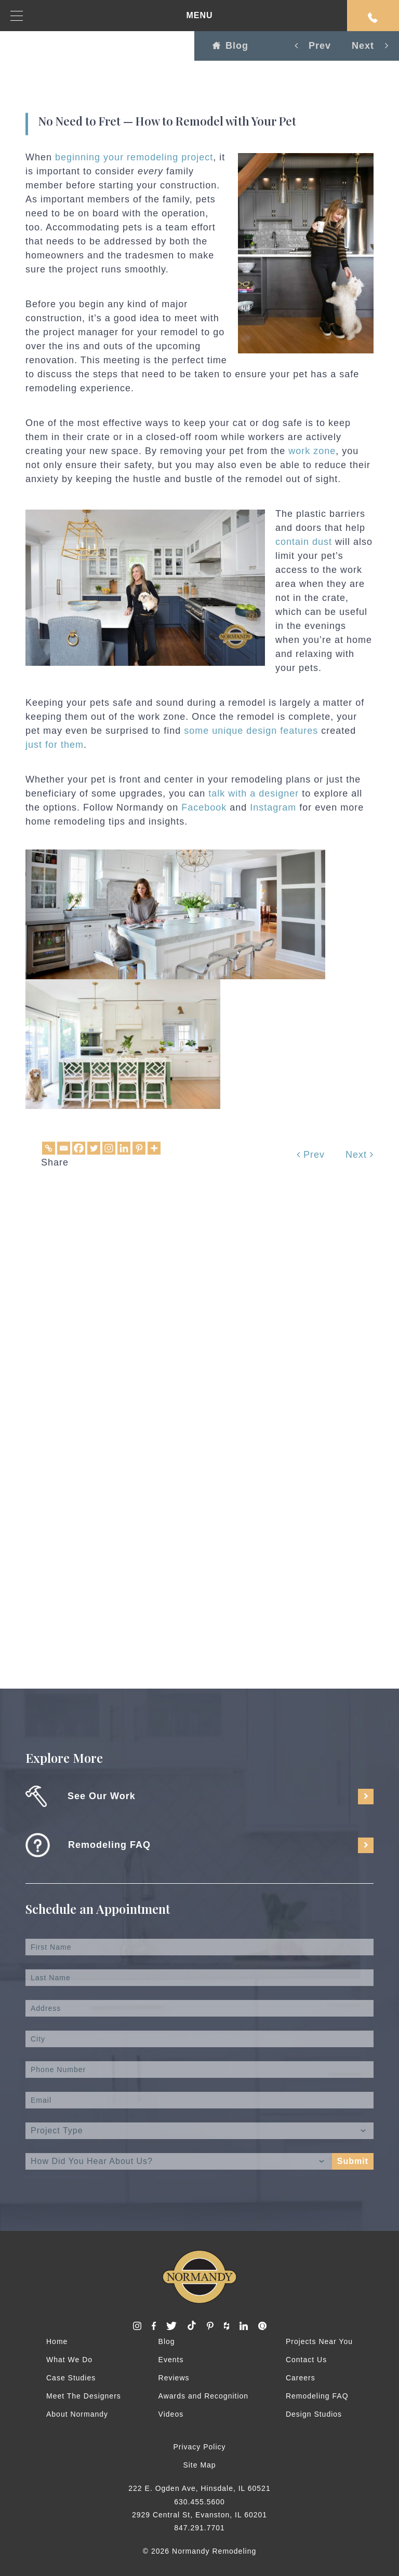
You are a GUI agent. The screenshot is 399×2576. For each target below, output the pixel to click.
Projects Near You (319, 2341)
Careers (300, 2378)
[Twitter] (93, 1148)
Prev (311, 1154)
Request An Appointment (373, 17)
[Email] (63, 1148)
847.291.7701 (199, 2528)
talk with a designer (253, 793)
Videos (171, 2414)
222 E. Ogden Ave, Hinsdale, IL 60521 (199, 2488)
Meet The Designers (83, 2396)
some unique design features (251, 730)
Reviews (174, 2378)
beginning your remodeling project (134, 157)
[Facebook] (78, 1148)
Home (57, 2341)
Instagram (273, 807)
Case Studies (71, 2378)
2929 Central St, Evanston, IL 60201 (199, 2515)
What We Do (69, 2359)
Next (359, 1154)
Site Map (199, 2465)
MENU (111, 16)
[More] (154, 1148)
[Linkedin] (123, 1148)
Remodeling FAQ (317, 2396)
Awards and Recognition (203, 2396)
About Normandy (77, 2414)
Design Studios (314, 2414)
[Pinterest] (138, 1148)
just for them (54, 744)
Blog (230, 45)
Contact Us (306, 2359)
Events (171, 2359)
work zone (312, 451)
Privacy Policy (199, 2447)
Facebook (204, 807)
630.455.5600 (199, 2502)
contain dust (303, 542)
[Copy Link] (48, 1148)
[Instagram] (108, 1148)
